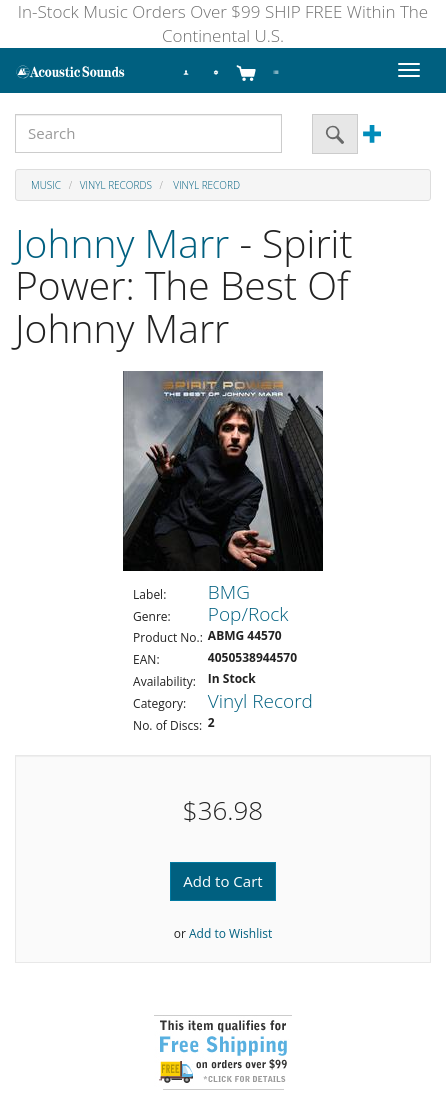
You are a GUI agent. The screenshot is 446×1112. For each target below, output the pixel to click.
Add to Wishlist (230, 933)
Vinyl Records (116, 185)
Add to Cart (222, 881)
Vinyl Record (205, 185)
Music (46, 185)
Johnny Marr (122, 242)
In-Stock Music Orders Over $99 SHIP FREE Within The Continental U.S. (223, 23)
